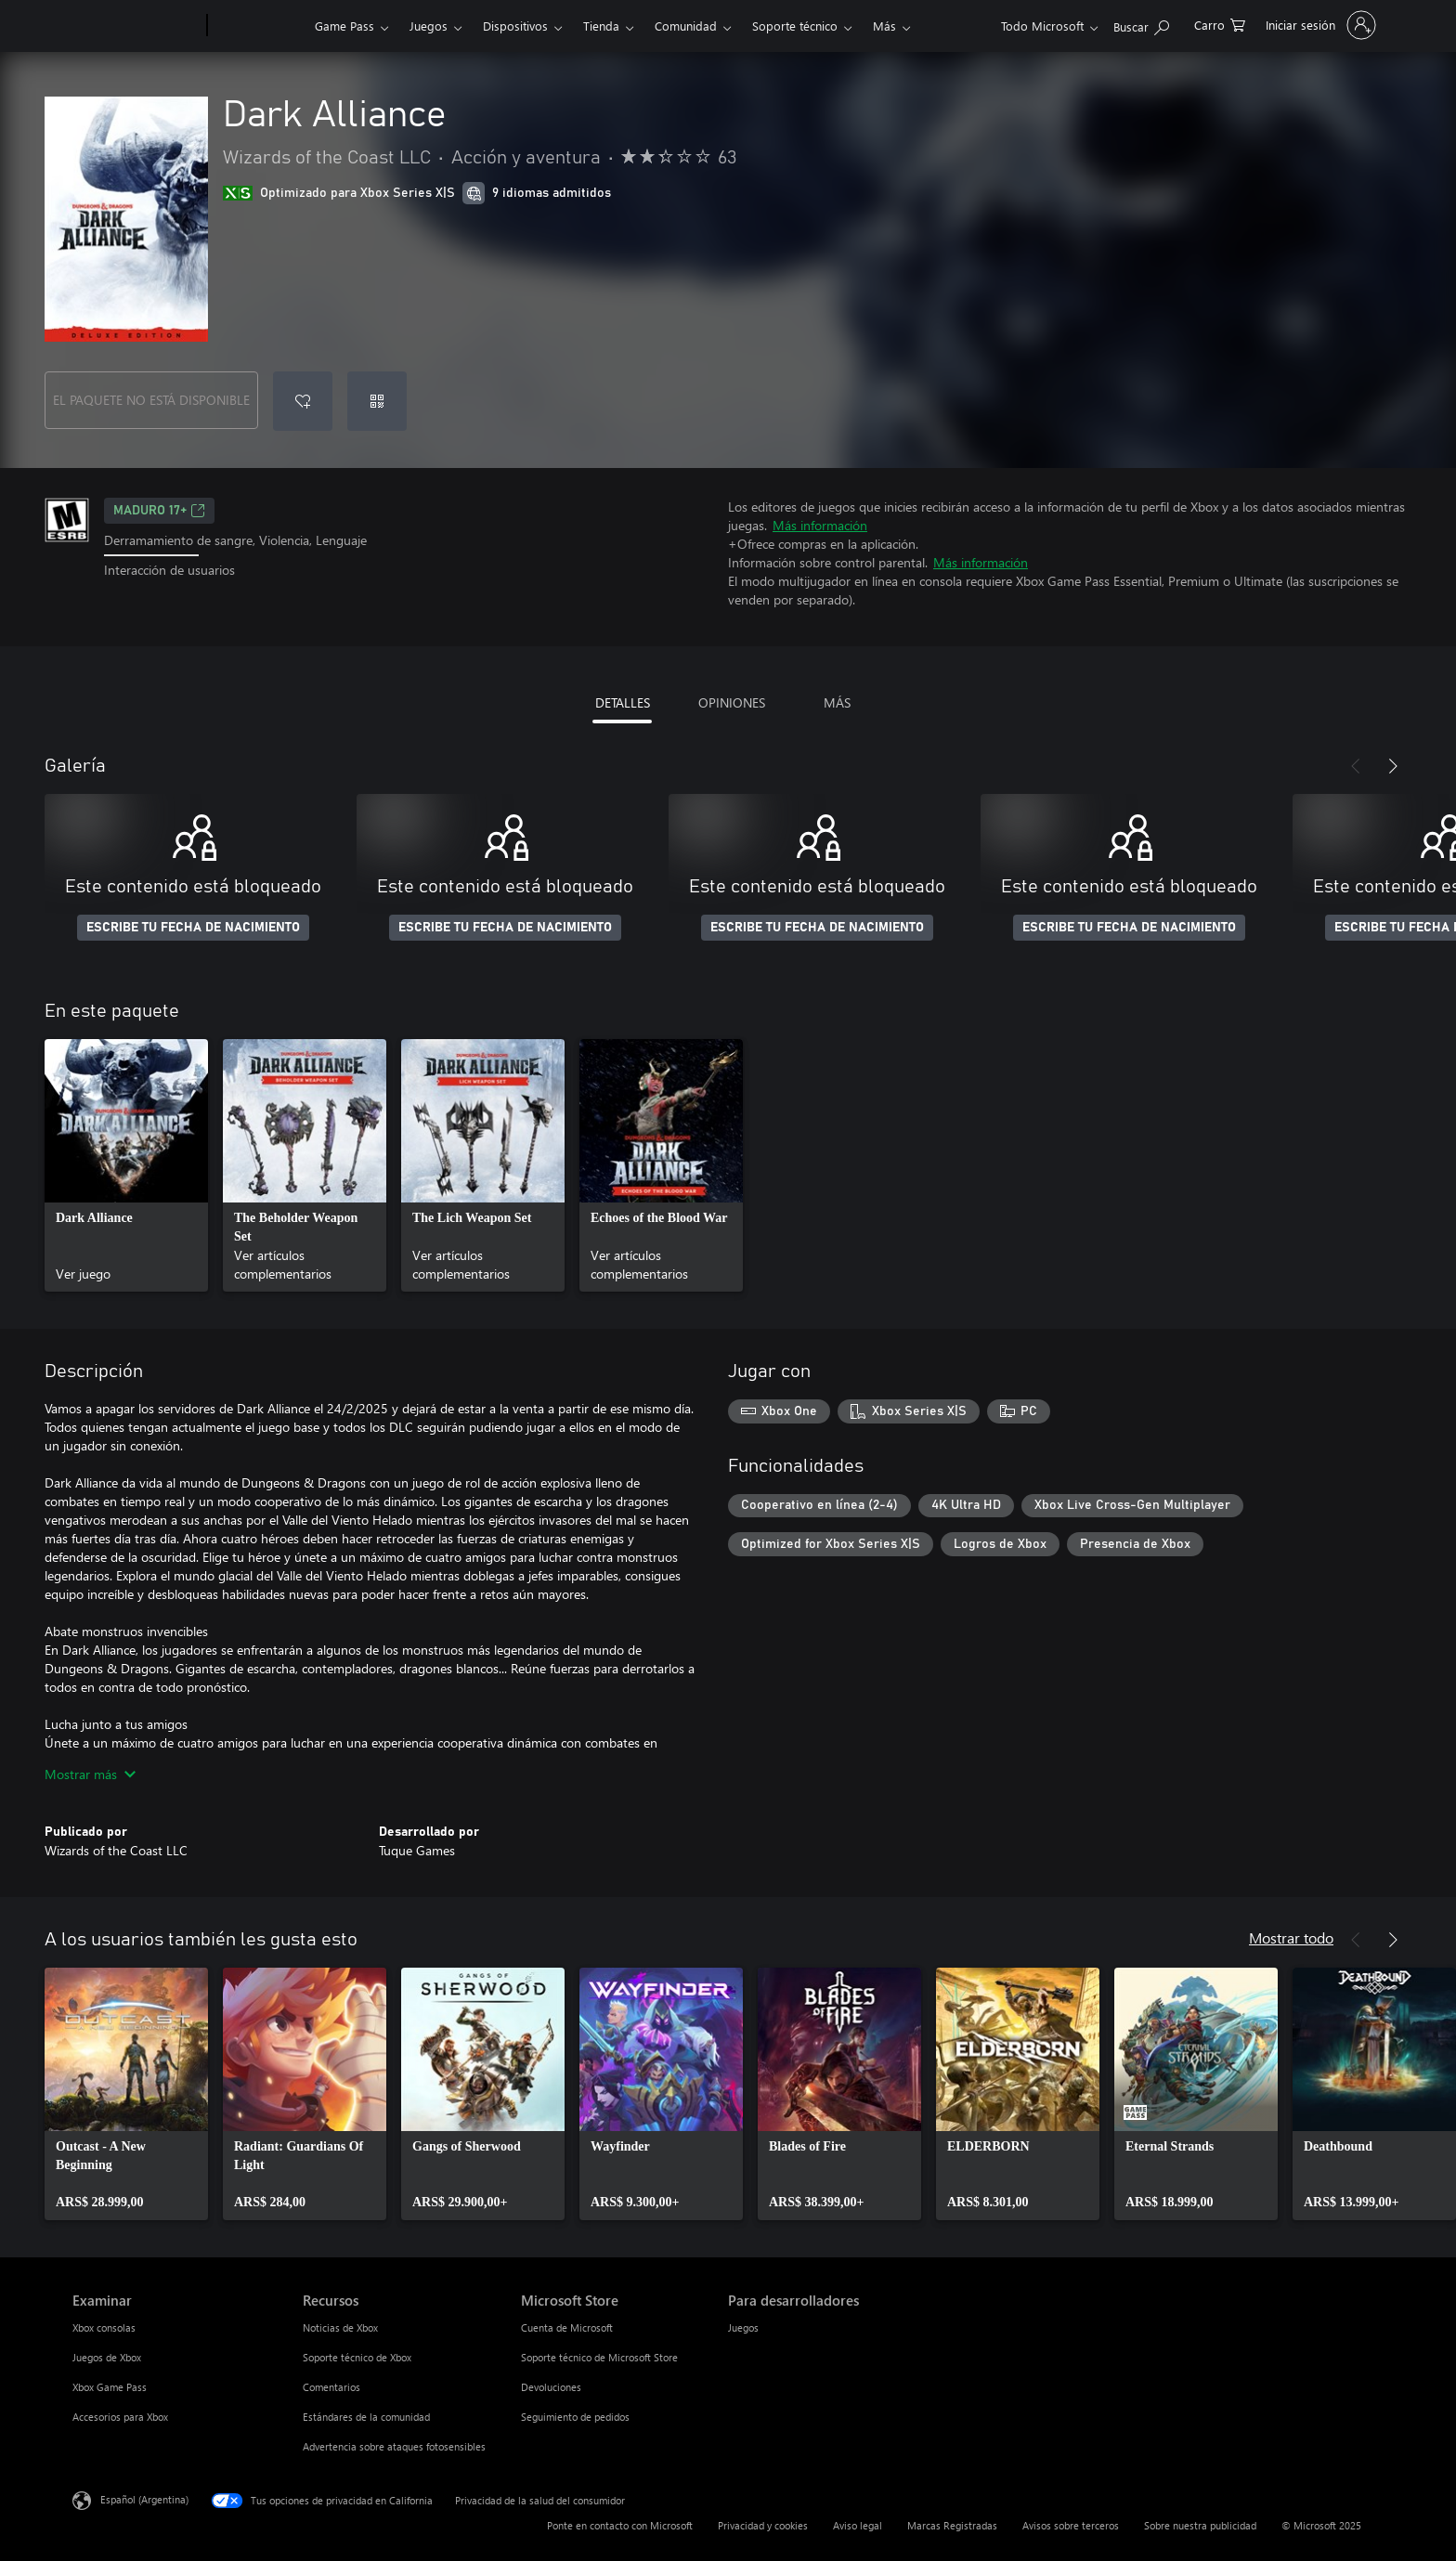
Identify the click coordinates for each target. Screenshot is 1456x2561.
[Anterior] (1355, 766)
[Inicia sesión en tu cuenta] (1319, 25)
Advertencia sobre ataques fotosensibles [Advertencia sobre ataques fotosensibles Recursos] (394, 2446)
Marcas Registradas (952, 2525)
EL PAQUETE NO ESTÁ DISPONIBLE (151, 400)
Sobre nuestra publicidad (1200, 2525)
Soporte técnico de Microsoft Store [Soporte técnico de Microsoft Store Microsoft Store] (599, 2357)
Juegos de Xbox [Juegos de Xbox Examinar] (106, 2357)
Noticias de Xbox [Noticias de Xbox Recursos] (340, 2327)
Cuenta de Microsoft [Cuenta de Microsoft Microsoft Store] (567, 2327)
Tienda (601, 25)
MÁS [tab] (837, 702)
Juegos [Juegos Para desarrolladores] (743, 2327)
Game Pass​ (344, 25)
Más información (820, 525)
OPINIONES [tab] (731, 702)
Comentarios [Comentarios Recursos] (331, 2387)
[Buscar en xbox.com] (1141, 24)
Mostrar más (90, 1774)
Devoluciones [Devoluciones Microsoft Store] (551, 2387)
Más (884, 25)
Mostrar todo (1291, 1937)
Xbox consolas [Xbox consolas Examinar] (104, 2327)
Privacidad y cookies (763, 2525)
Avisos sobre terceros (1070, 2525)
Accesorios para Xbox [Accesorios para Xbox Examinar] (120, 2417)
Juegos (429, 25)
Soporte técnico (795, 25)
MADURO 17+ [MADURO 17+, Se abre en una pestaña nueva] (159, 510)
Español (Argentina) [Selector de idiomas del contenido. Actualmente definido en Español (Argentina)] (144, 2499)
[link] (126, 1165)
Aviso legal (857, 2525)
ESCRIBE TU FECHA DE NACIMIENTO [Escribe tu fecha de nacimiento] (193, 927)
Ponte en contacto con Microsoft (620, 2525)
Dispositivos (515, 25)
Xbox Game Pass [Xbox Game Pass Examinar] (109, 2387)
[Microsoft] (136, 26)
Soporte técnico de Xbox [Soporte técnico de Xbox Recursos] (357, 2357)
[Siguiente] (1392, 766)
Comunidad (686, 25)
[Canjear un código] (377, 401)
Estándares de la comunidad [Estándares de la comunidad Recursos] (366, 2417)
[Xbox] (258, 26)
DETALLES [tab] (622, 702)
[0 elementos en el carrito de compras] (1219, 24)
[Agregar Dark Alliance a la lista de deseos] (302, 401)
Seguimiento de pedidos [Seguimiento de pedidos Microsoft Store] (575, 2417)
